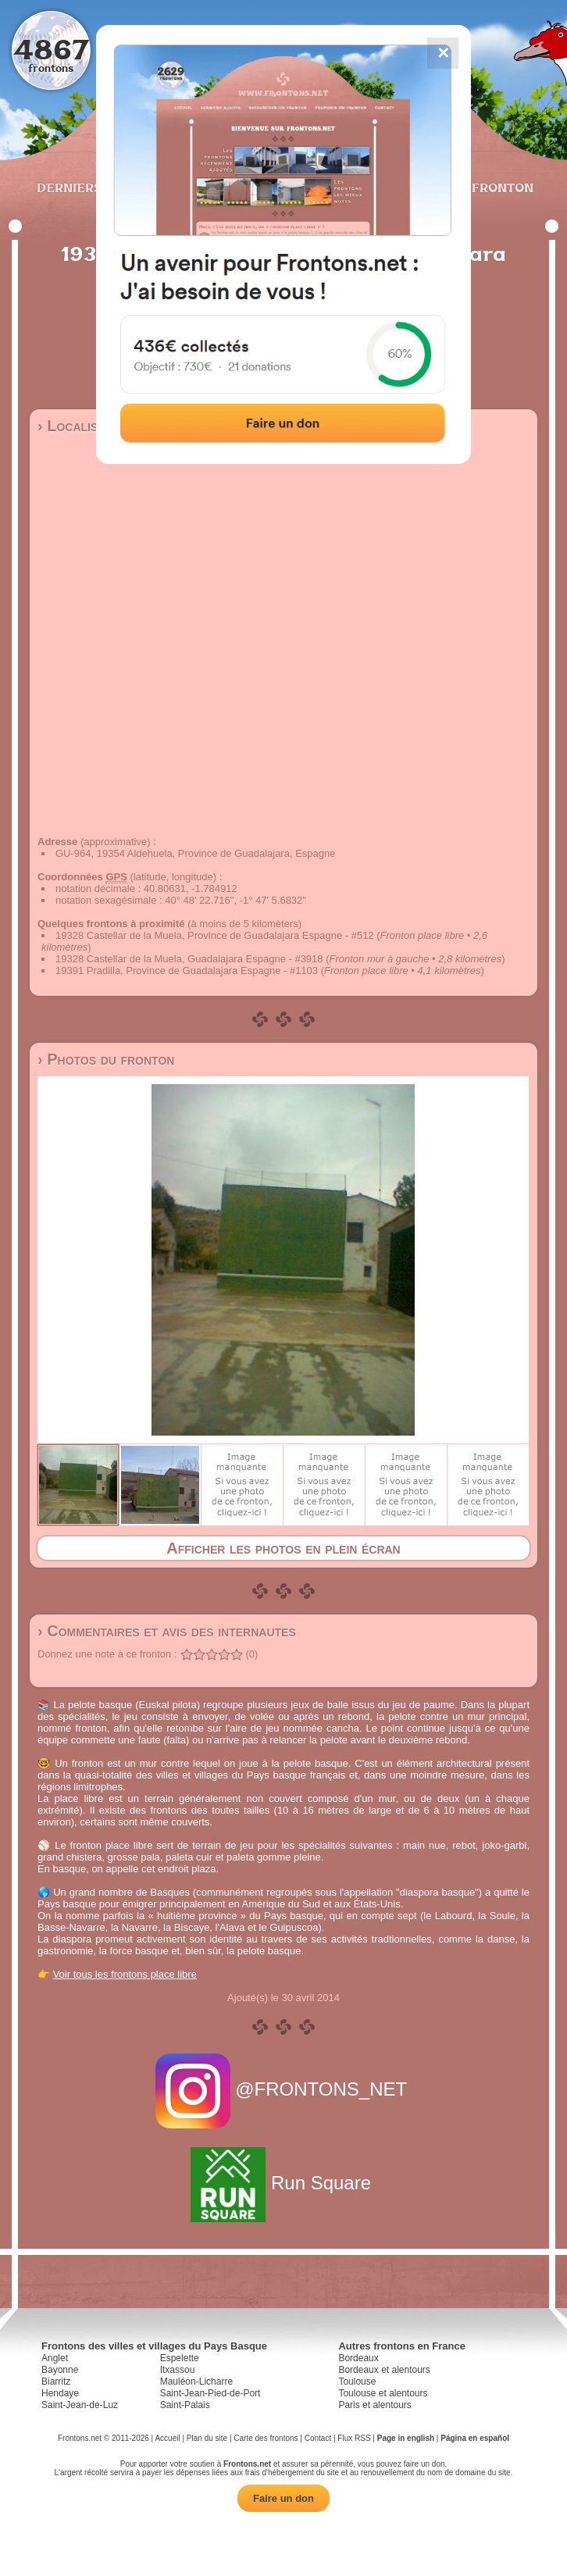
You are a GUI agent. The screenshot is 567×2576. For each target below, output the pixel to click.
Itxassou (177, 2369)
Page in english (405, 2438)
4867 (51, 49)
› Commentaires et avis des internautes (166, 1630)
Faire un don (283, 2498)
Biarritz (55, 2381)
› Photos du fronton (105, 1059)
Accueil (167, 2438)
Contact (318, 2438)
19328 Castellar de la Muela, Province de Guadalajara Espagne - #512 (214, 935)
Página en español (474, 2438)
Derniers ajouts (95, 187)
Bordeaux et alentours (384, 2369)
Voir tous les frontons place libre (125, 1974)
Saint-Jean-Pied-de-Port (210, 2393)
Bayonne (59, 2369)
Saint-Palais (185, 2404)
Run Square (283, 2182)
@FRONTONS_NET (283, 2089)
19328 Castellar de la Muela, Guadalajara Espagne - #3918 (189, 959)
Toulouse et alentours (382, 2393)
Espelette (179, 2358)
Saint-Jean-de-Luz (79, 2404)
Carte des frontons (266, 2438)
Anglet (54, 2358)
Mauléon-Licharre (196, 2381)
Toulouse (357, 2381)
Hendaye (60, 2393)
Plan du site (207, 2438)
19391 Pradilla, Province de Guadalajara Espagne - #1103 (186, 970)
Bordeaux (358, 2358)
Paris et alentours (374, 2404)
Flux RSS (353, 2438)
